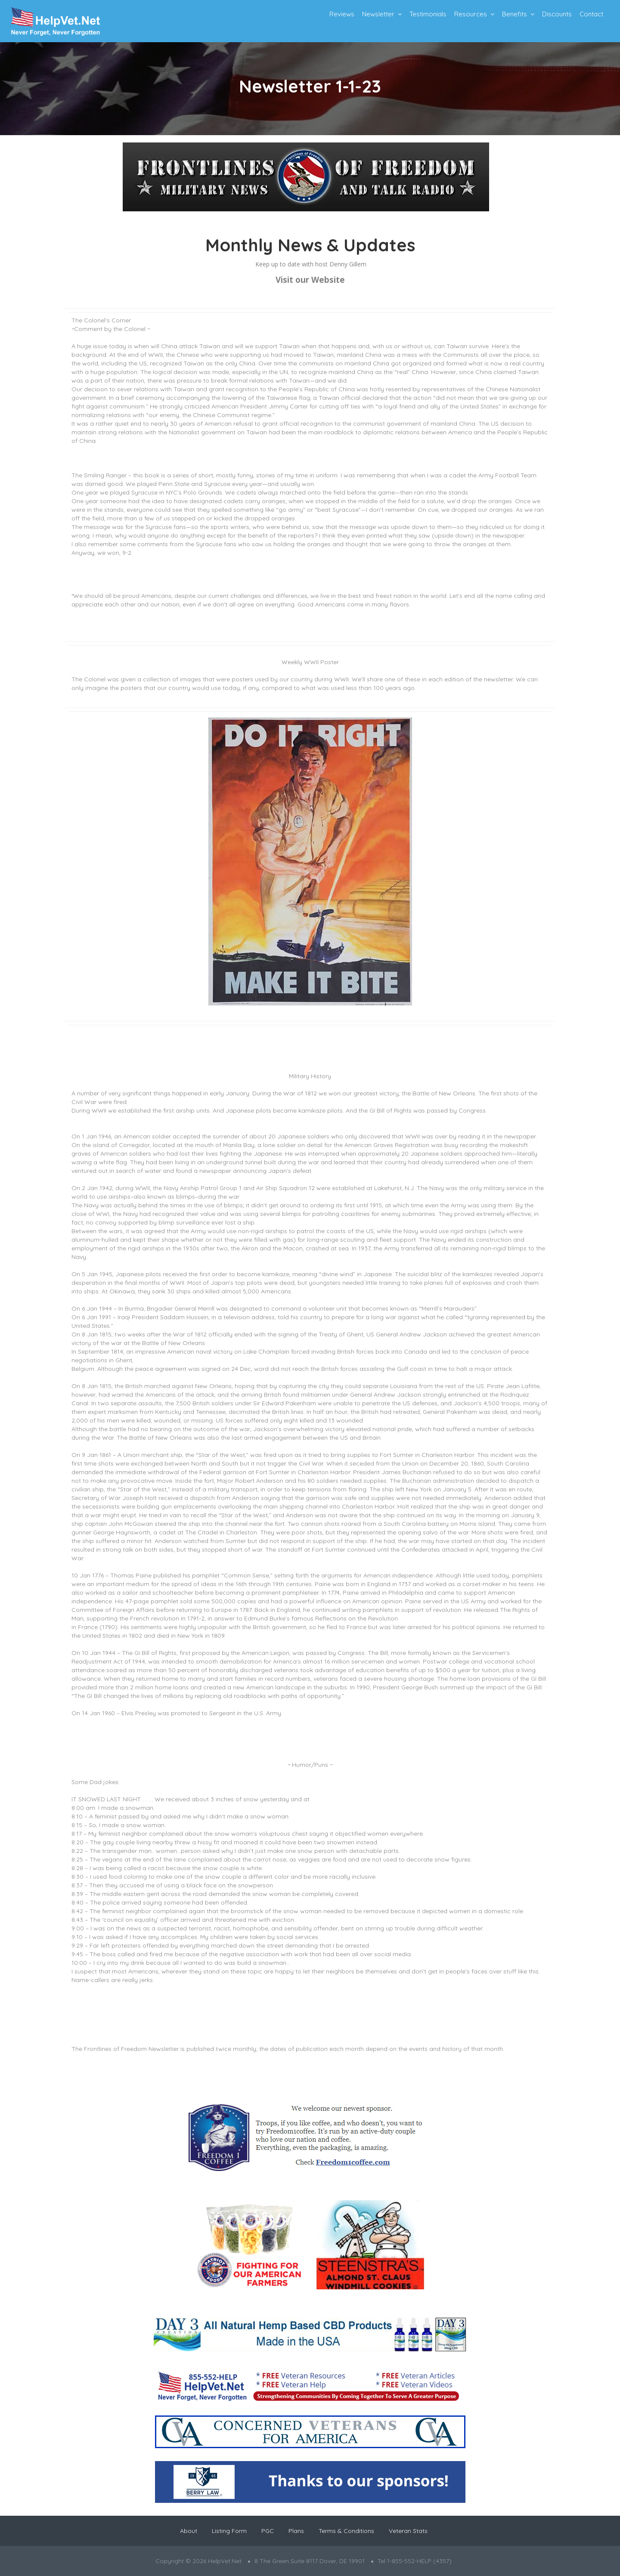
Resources (470, 14)
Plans (296, 2531)
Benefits (514, 14)
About (188, 2531)
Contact (591, 14)
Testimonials (427, 14)
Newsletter (378, 14)
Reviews (341, 14)
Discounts (557, 14)
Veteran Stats (408, 2531)
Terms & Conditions (346, 2531)
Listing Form (229, 2531)
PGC (267, 2531)
